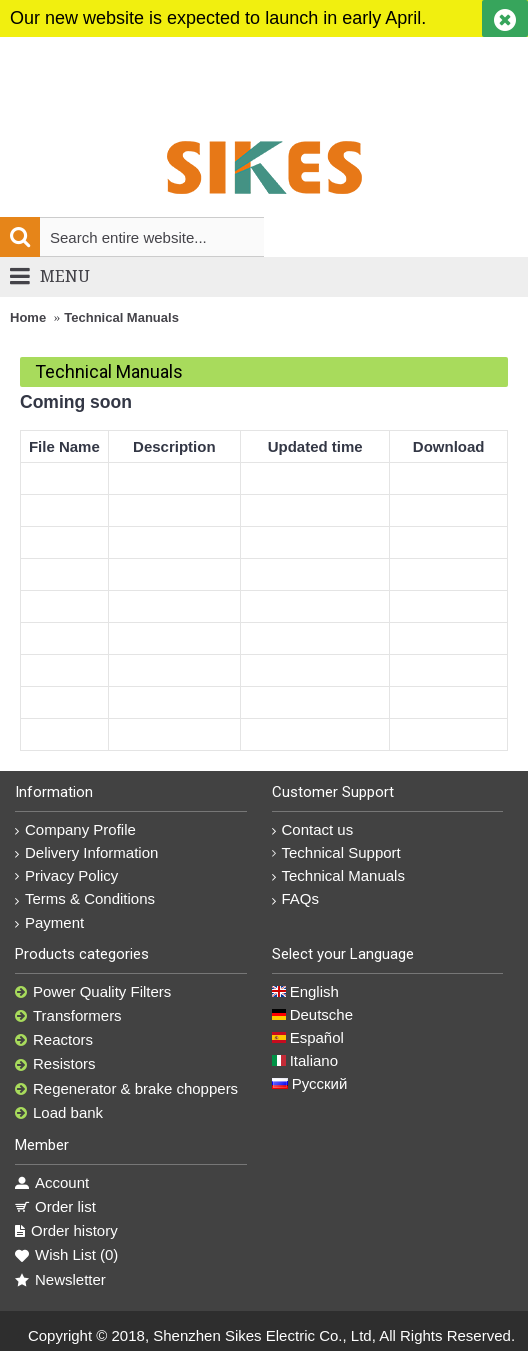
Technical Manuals (121, 317)
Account (52, 1183)
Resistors (55, 1064)
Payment (49, 922)
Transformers (68, 1016)
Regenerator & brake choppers (126, 1089)
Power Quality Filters (93, 992)
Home (28, 317)
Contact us (313, 829)
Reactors (54, 1040)
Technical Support (336, 852)
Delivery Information (86, 852)
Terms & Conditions (85, 898)
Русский (310, 1083)
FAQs (296, 898)
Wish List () (66, 1255)
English (305, 991)
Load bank (59, 1113)
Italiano (305, 1060)
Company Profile (75, 829)
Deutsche (313, 1014)
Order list (55, 1207)
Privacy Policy (66, 875)
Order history (66, 1231)
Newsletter (60, 1280)
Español (308, 1037)
